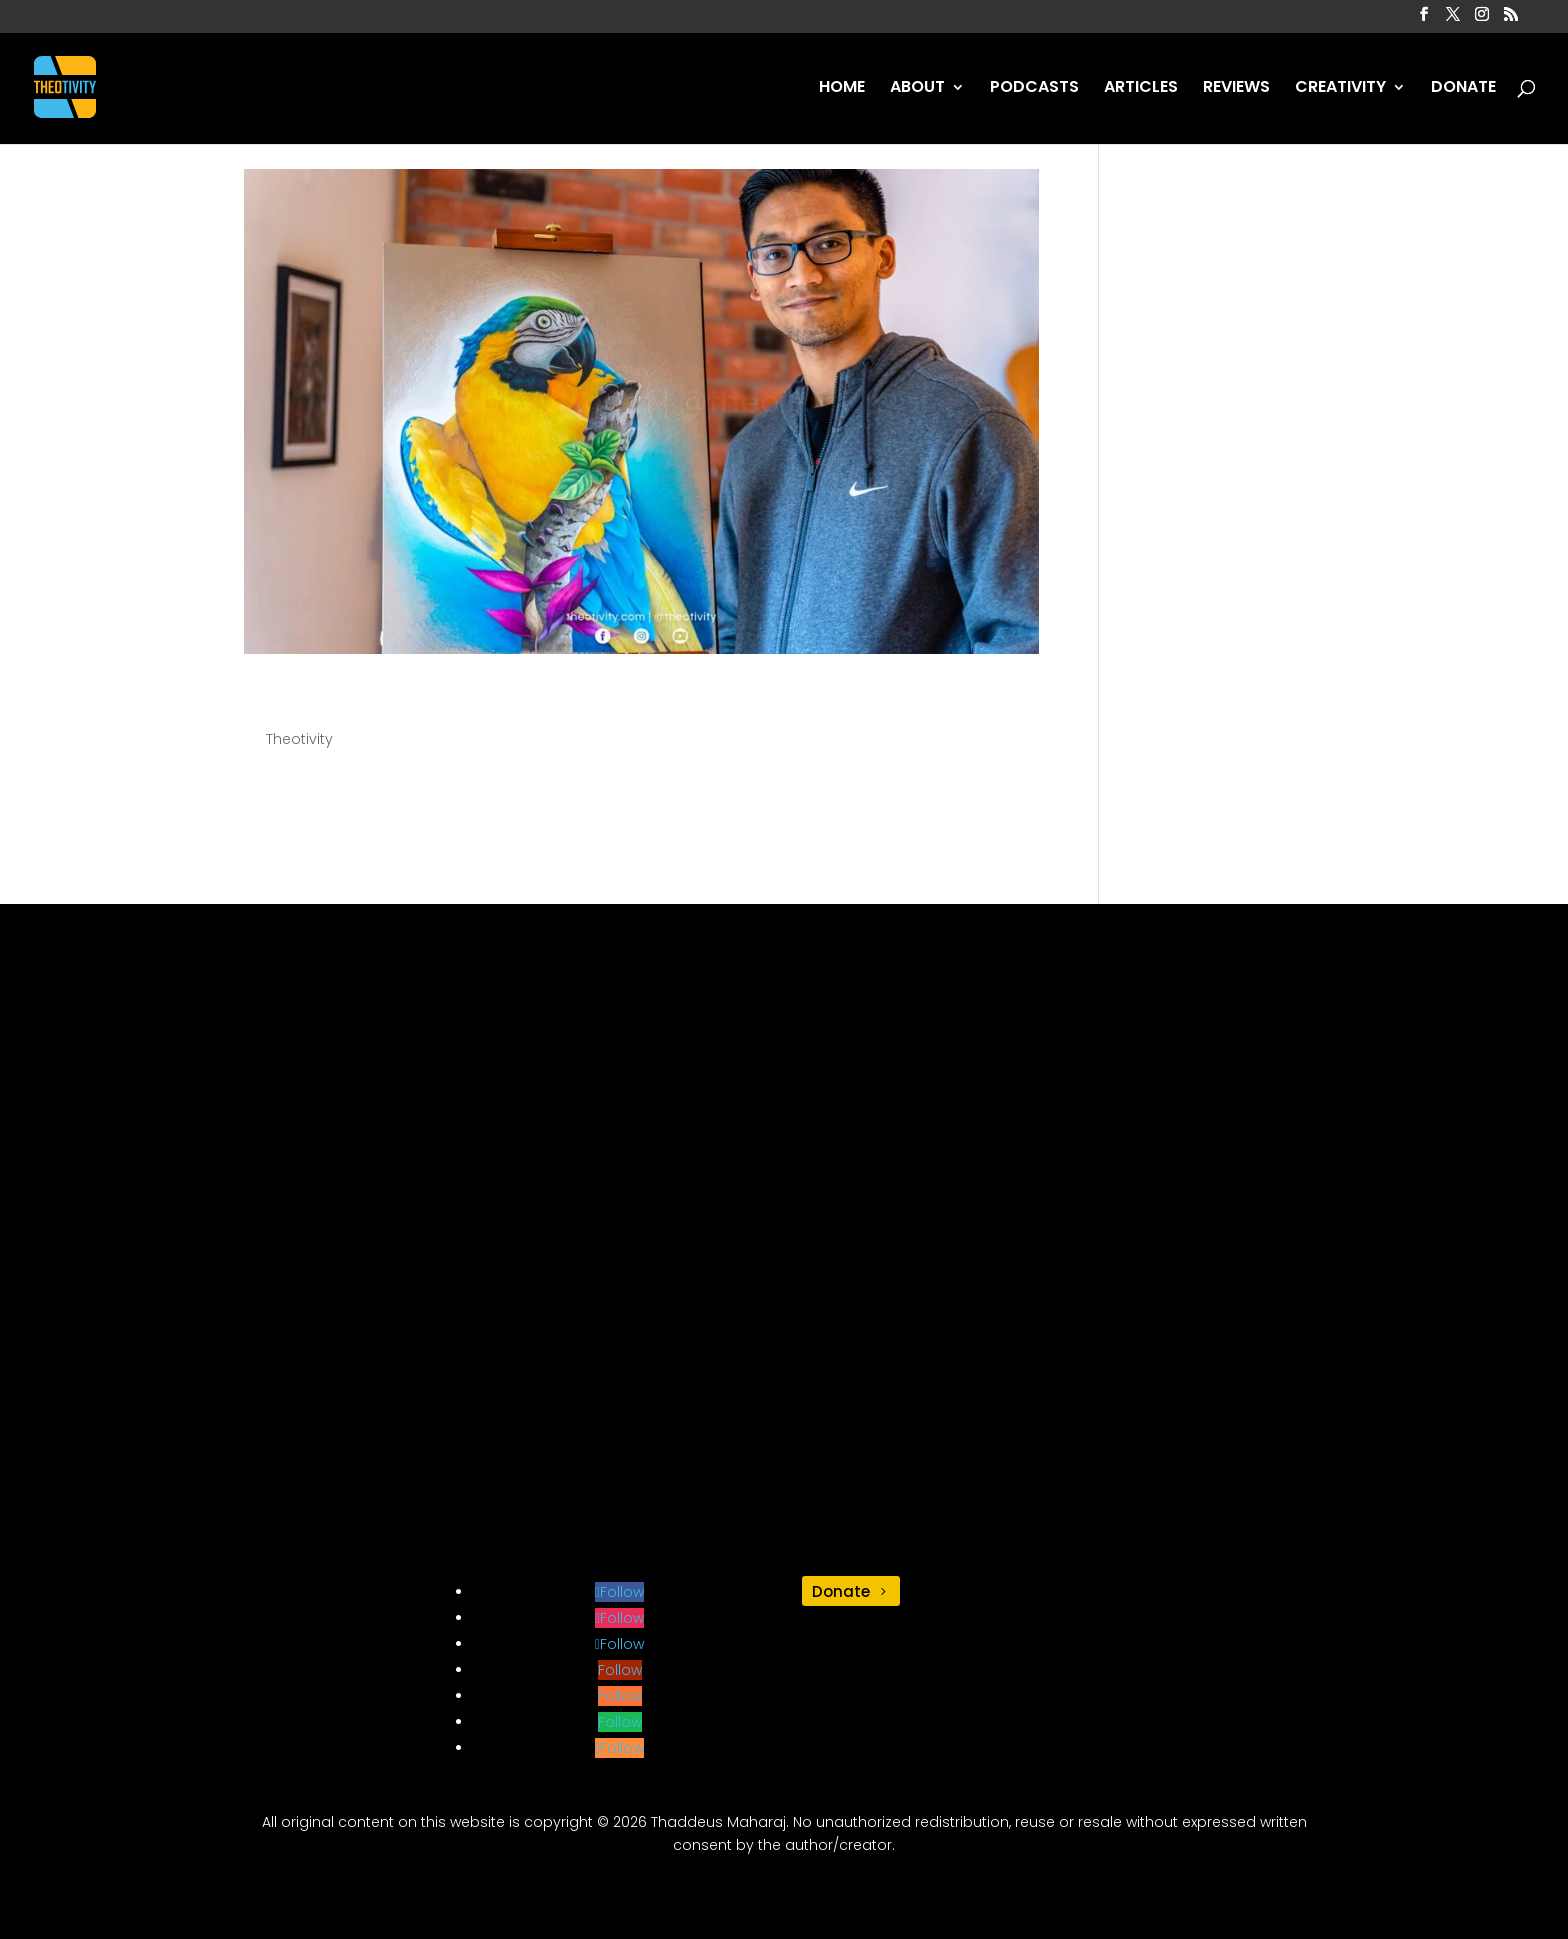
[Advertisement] (784, 1255)
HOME (842, 89)
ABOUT (917, 89)
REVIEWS (1236, 89)
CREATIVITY (1340, 89)
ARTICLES (1141, 89)
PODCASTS (1034, 89)
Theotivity (299, 739)
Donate (841, 1591)
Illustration (335, 701)
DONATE (1463, 89)
